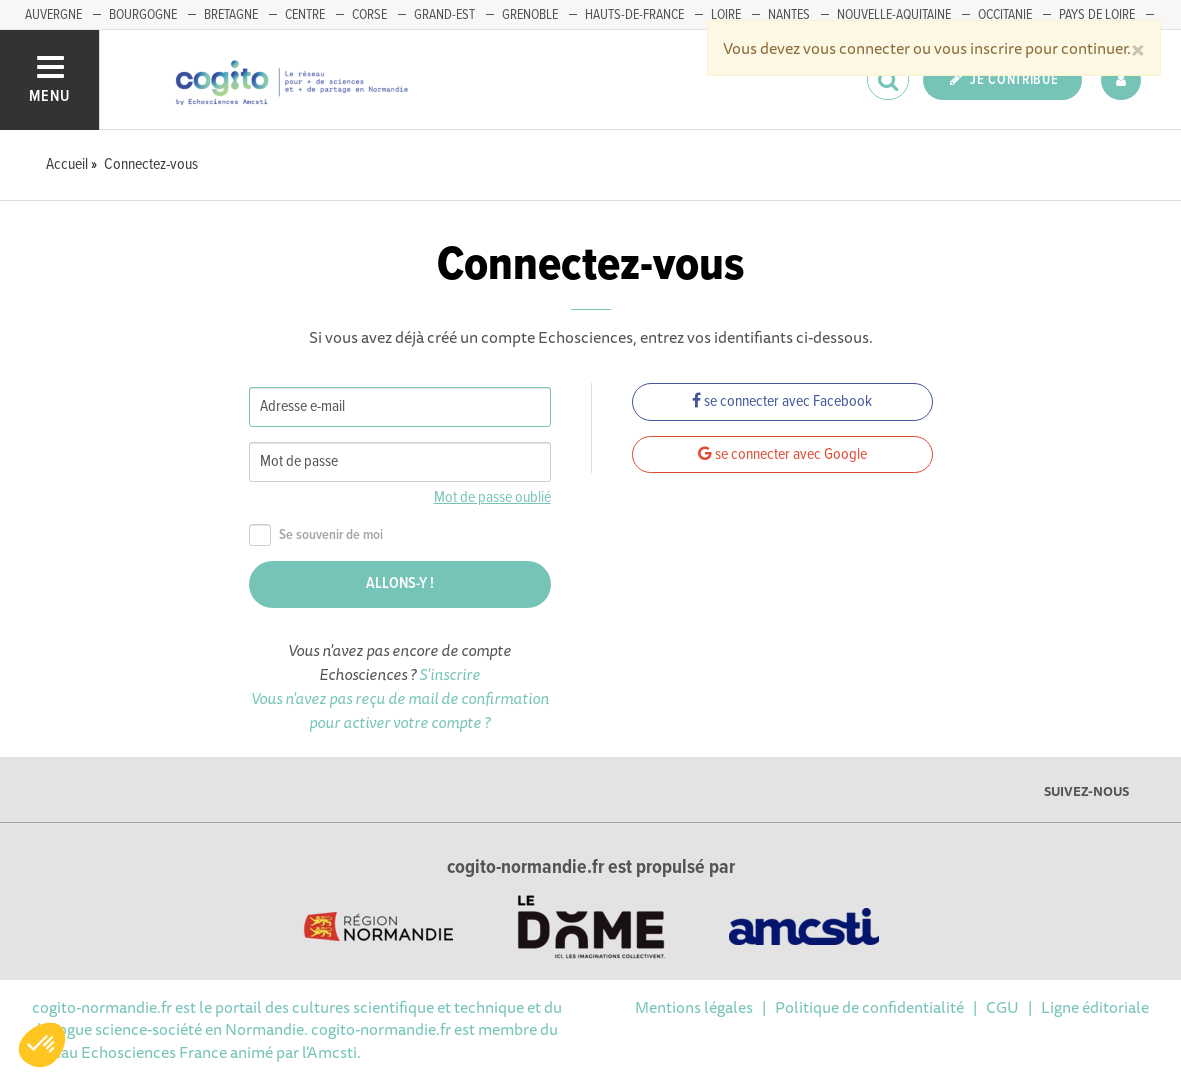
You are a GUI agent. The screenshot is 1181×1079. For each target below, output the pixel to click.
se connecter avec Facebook (782, 401)
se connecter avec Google (782, 454)
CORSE (369, 15)
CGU (1002, 1007)
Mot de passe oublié (492, 497)
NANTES (789, 15)
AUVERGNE (53, 15)
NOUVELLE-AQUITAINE (894, 15)
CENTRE (305, 15)
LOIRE (726, 15)
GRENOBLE (530, 15)
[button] (42, 1045)
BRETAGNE (231, 15)
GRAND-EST (444, 15)
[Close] (1138, 48)
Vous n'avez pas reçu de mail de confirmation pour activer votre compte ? (400, 710)
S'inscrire (449, 674)
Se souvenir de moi (316, 535)
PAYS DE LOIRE (1097, 15)
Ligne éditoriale (1095, 1007)
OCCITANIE (1005, 15)
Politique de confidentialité (869, 1007)
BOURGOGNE (143, 15)
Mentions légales (694, 1007)
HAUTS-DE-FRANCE (634, 15)
